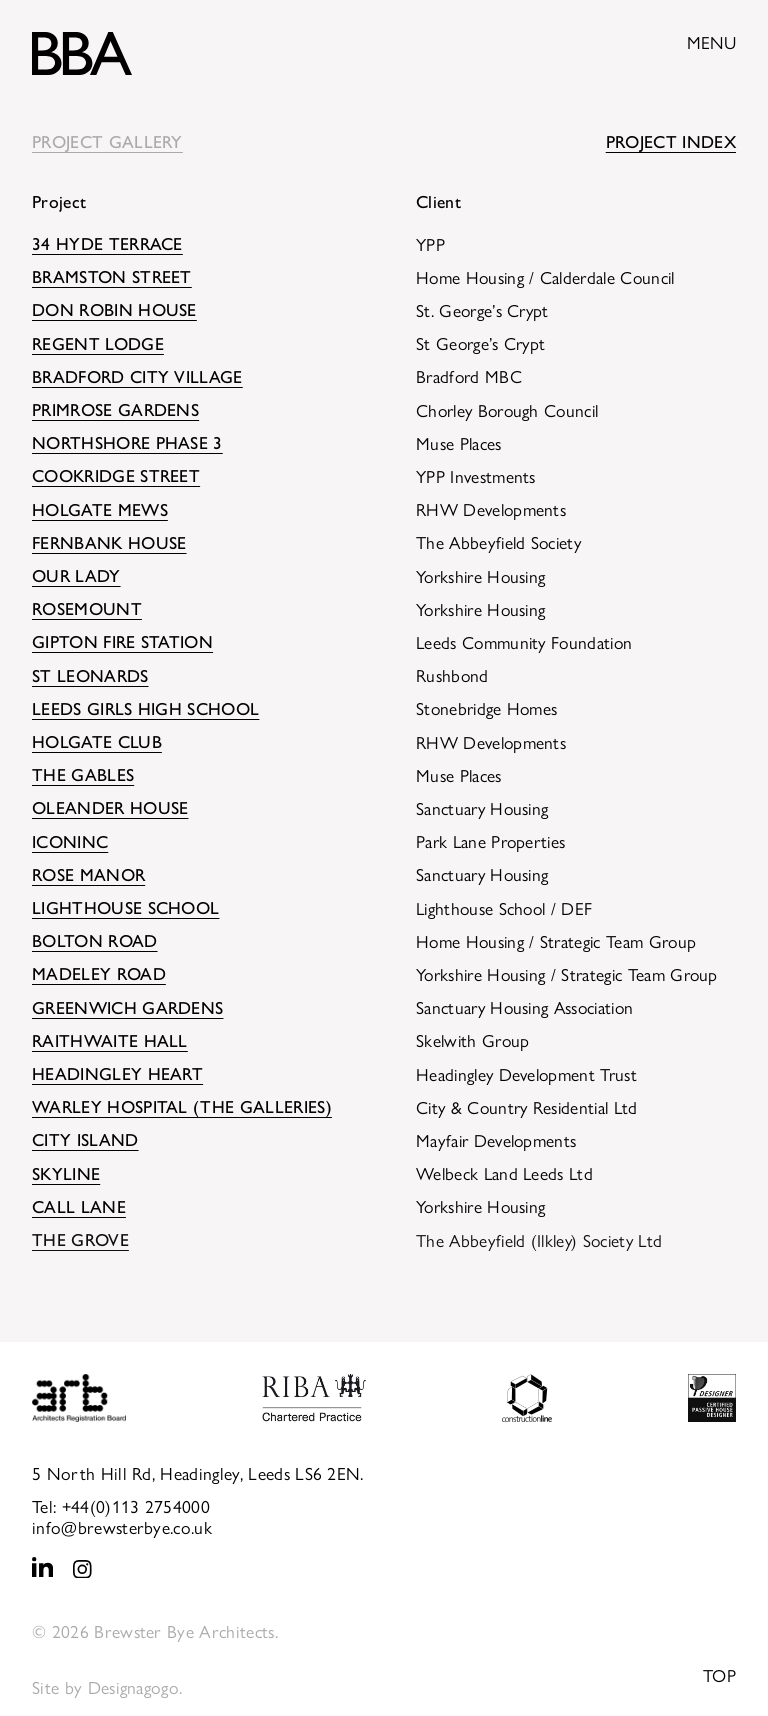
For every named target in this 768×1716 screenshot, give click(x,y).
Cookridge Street (116, 475)
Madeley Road (99, 973)
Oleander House (110, 807)
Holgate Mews (100, 509)
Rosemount (87, 608)
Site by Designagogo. (107, 1686)
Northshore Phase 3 (127, 442)
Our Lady (76, 575)
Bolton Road (95, 940)
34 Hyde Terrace (107, 243)
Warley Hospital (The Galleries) (182, 1106)
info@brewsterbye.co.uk (122, 1526)
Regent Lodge (98, 343)
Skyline (66, 1173)
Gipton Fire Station (122, 641)
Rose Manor (88, 874)
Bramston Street (112, 276)
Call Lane (79, 1206)
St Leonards (90, 675)
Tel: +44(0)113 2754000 (121, 1505)
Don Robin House (114, 309)
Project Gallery (107, 141)
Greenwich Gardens (127, 1007)
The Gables (83, 774)
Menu (711, 41)
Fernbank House (109, 542)
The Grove (80, 1239)
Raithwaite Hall (110, 1040)
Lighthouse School (125, 907)
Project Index (671, 141)
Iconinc (70, 841)
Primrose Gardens (115, 409)
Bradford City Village (137, 376)
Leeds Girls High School (145, 708)
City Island (85, 1139)
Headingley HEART (117, 1073)
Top (719, 1674)
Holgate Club (97, 741)
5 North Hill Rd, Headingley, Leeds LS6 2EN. (198, 1472)
